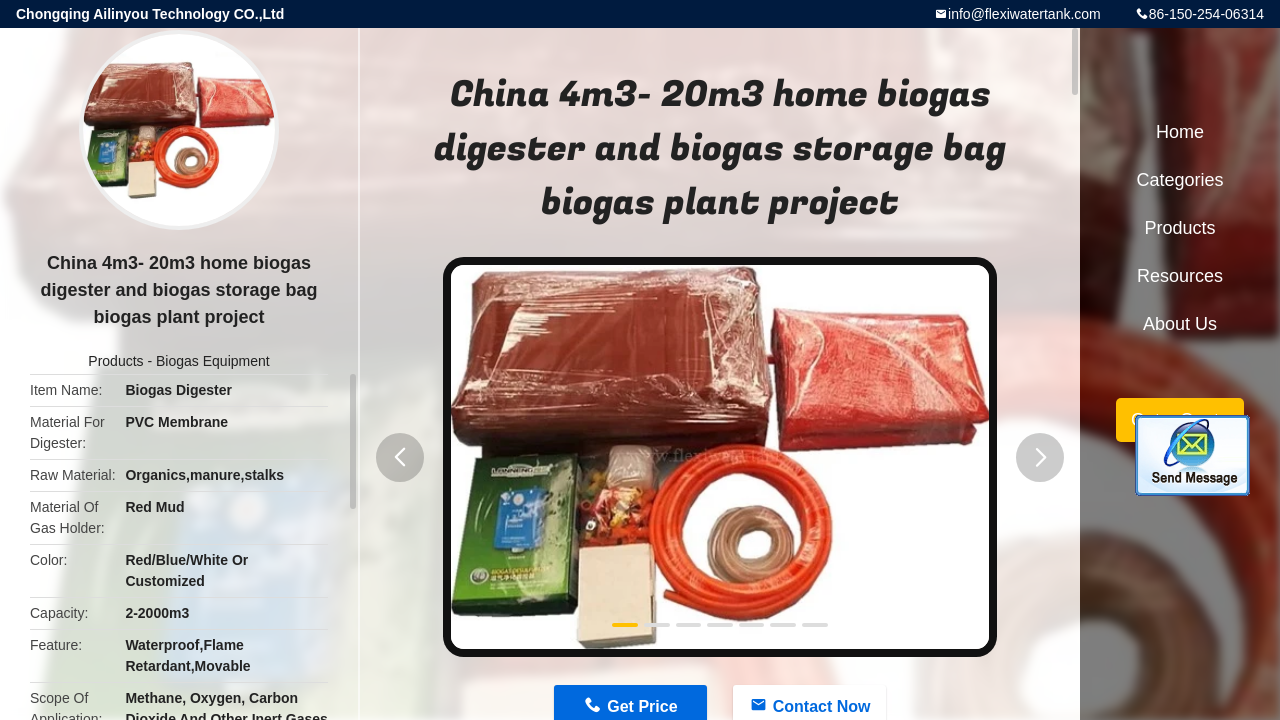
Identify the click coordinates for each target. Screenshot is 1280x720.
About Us (1180, 324)
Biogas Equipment (213, 361)
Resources (1180, 276)
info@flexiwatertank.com (1024, 14)
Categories (1179, 180)
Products (115, 361)
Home (1180, 132)
